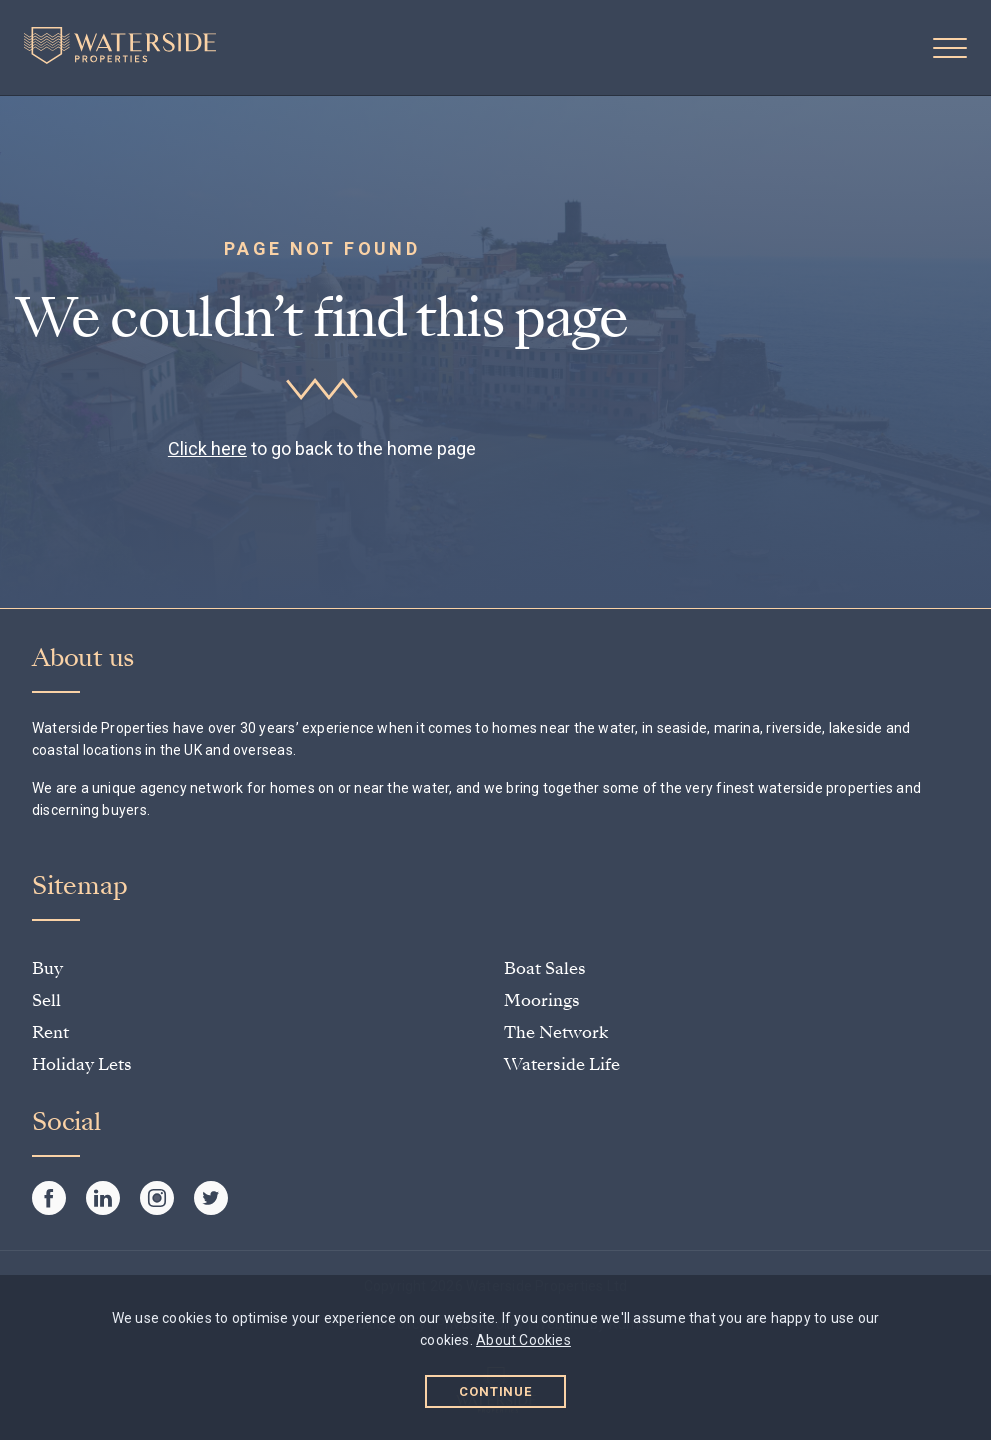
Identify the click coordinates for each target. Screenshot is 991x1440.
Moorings (542, 1000)
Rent (50, 1032)
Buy (47, 968)
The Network (556, 1032)
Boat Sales (545, 968)
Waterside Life (562, 1064)
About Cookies (523, 1340)
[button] (950, 48)
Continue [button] (495, 1391)
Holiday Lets (82, 1064)
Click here (207, 448)
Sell (46, 1000)
